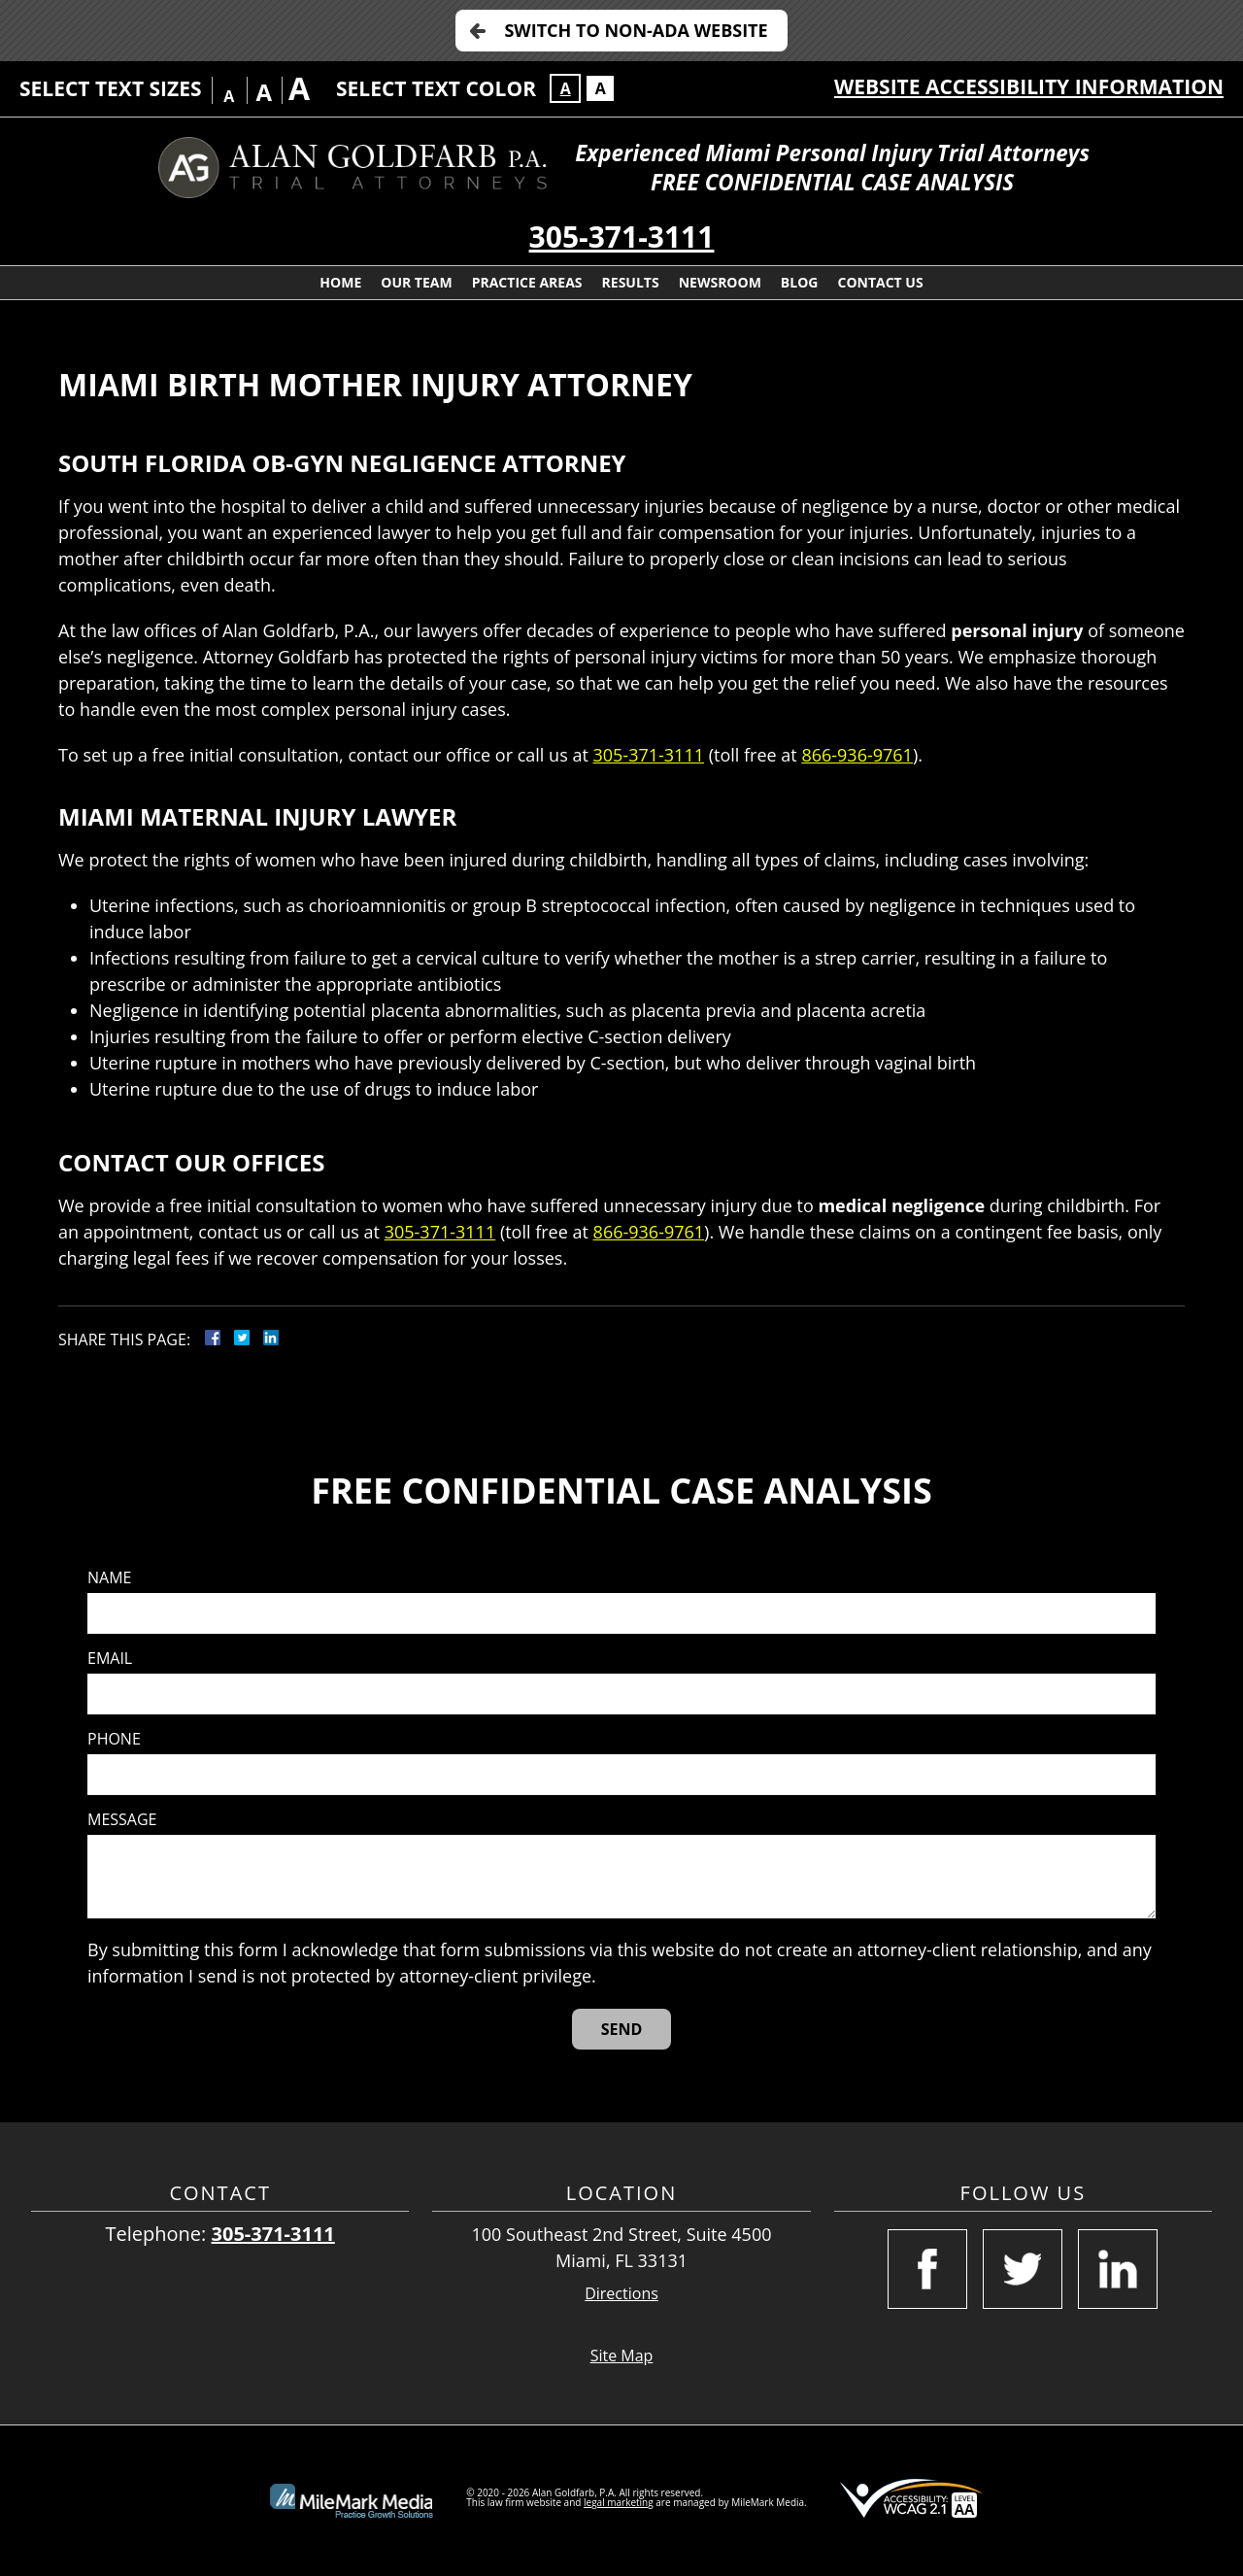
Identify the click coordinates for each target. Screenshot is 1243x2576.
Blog (800, 282)
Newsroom (720, 282)
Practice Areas (527, 282)
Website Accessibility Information (1029, 86)
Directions (621, 2294)
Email (109, 1658)
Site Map (622, 2355)
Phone (114, 1739)
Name (109, 1578)
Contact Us (880, 282)
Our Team (416, 282)
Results (630, 282)
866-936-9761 (857, 754)
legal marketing (619, 2502)
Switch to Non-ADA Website (635, 30)
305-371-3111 (622, 236)
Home (340, 282)
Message (121, 1820)
